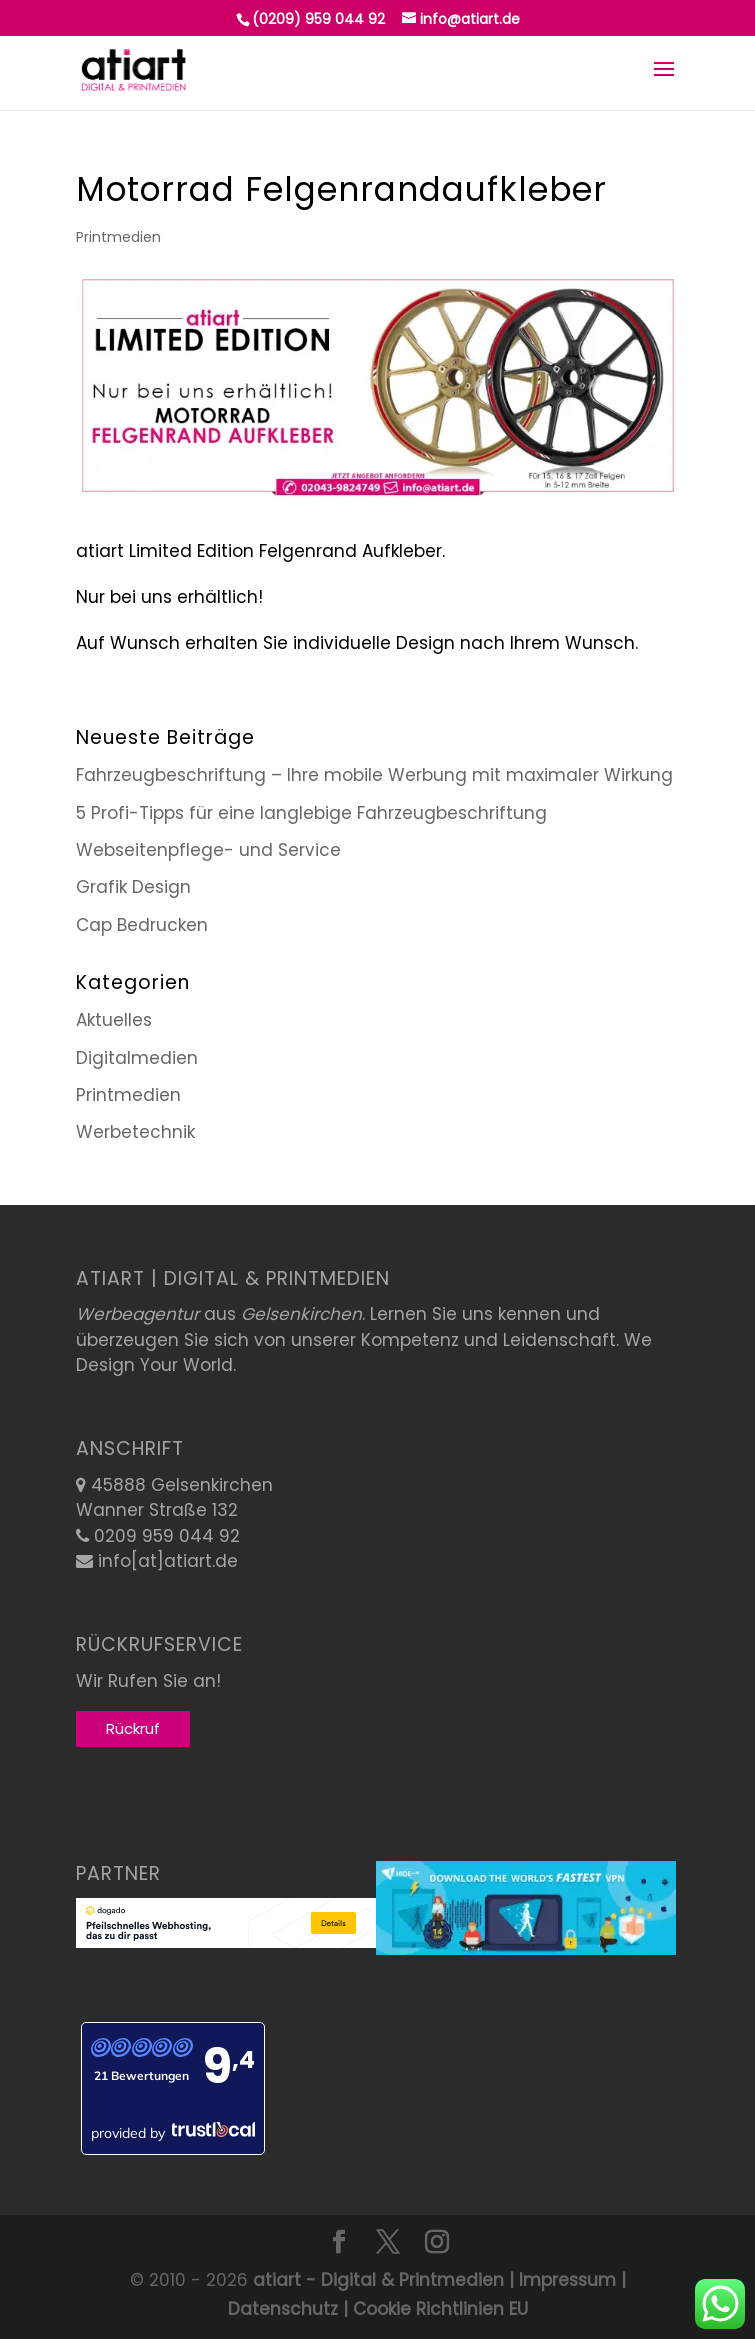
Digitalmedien (137, 1058)
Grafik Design (133, 887)
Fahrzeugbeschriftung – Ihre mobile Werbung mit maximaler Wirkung (374, 775)
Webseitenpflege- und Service (208, 850)
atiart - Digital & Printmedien (378, 2280)
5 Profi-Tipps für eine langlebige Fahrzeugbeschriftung (311, 813)
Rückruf (133, 1728)
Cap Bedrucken (142, 925)
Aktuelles (114, 1020)
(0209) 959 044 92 (318, 19)
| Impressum (560, 2280)
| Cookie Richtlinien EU (433, 2309)
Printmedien (118, 237)
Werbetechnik (135, 1132)
